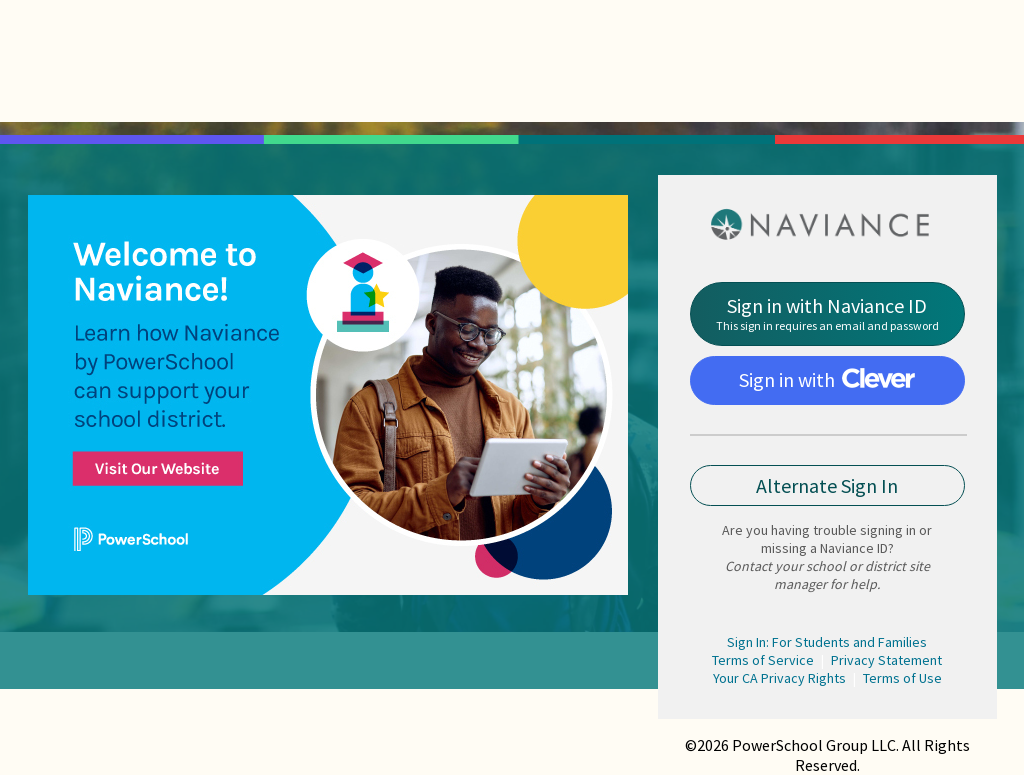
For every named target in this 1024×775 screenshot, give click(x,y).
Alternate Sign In (827, 485)
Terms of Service (763, 660)
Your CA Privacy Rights (779, 678)
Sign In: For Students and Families (827, 642)
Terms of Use (902, 678)
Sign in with (827, 379)
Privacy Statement (886, 660)
